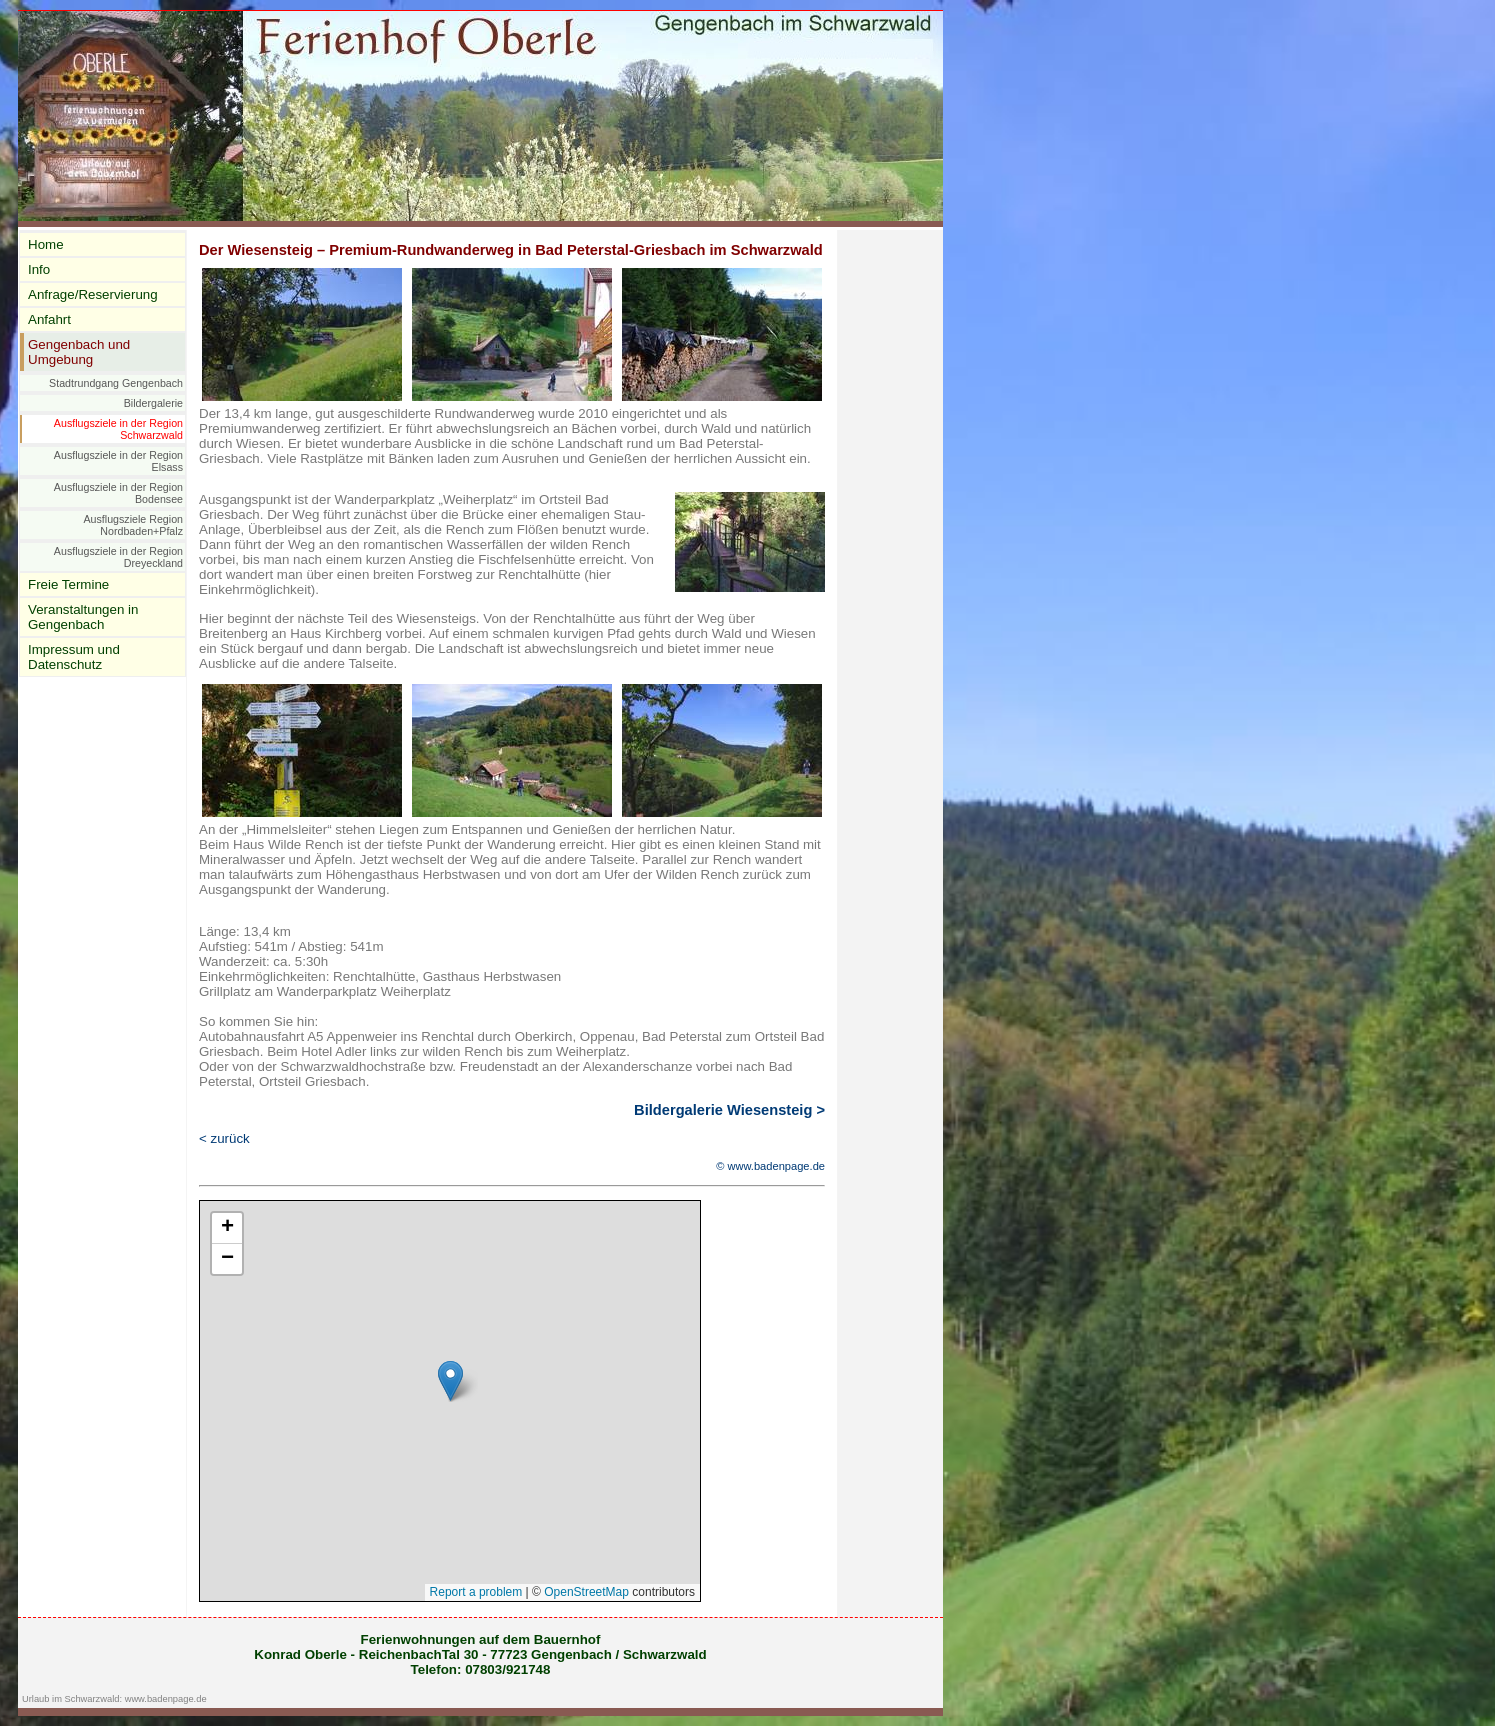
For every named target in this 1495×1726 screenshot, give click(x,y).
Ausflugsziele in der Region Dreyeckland (118, 557)
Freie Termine (68, 584)
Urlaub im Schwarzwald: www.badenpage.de (114, 1699)
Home (46, 244)
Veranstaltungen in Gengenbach (83, 617)
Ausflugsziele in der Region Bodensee (118, 493)
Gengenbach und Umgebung (79, 352)
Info (39, 269)
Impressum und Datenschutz (74, 657)
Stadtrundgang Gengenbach (116, 383)
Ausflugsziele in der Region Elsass (118, 461)
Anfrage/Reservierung (93, 294)
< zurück (224, 1138)
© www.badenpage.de (770, 1166)
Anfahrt (49, 319)
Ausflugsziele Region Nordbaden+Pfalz (133, 525)
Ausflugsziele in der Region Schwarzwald (118, 429)
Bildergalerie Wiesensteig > (729, 1110)
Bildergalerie (153, 403)
